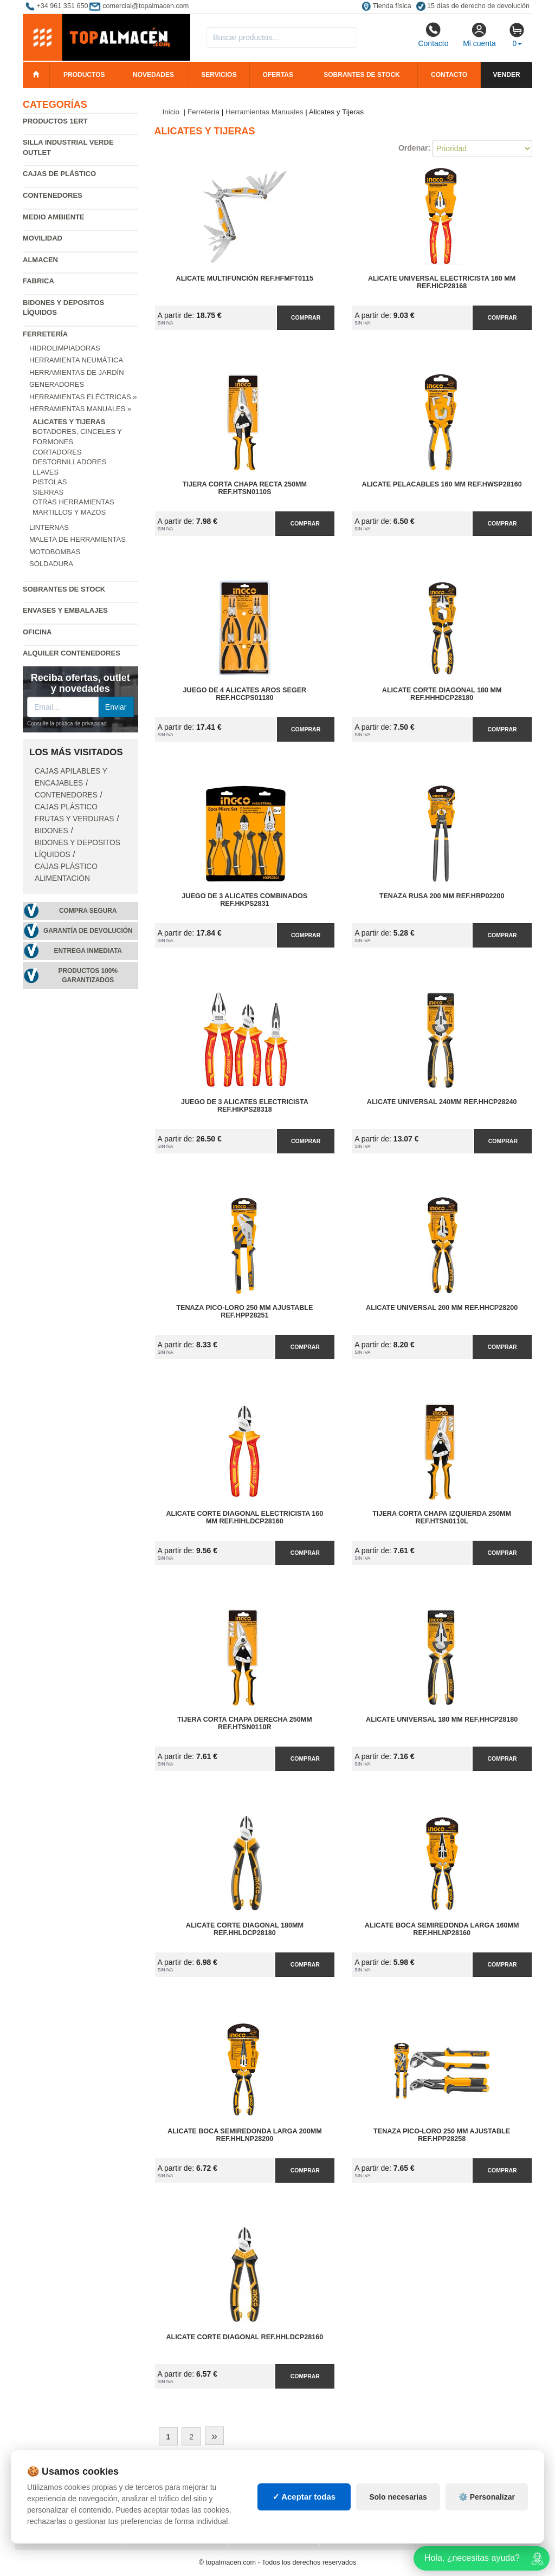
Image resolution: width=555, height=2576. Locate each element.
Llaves (46, 472)
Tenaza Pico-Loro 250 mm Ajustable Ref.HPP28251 (244, 1311)
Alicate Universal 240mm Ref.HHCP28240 (442, 1102)
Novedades (153, 75)
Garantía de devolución (88, 931)
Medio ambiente (54, 217)
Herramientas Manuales (264, 112)
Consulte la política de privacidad (67, 723)
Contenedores (52, 195)
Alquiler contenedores (71, 653)
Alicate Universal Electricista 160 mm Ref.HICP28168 (441, 282)
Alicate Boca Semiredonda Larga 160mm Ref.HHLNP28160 (442, 1929)
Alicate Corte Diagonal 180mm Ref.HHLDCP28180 (245, 1929)
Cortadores (57, 452)
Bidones (51, 831)
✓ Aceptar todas (304, 2496)
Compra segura (88, 910)
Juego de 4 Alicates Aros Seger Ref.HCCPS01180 (245, 694)
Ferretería (45, 334)
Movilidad (42, 238)
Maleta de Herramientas (77, 539)
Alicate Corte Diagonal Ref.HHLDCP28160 (244, 2337)
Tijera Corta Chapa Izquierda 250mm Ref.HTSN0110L (441, 1517)
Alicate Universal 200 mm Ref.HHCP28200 (442, 1308)
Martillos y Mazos (69, 512)
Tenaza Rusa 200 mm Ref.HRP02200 (442, 896)
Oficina (37, 632)
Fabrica (38, 281)
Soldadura (51, 564)
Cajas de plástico (59, 174)
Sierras (48, 492)
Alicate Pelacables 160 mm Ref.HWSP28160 (442, 484)
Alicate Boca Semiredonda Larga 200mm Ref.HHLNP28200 (244, 2135)
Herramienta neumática (76, 360)
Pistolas (50, 482)
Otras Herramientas (73, 502)
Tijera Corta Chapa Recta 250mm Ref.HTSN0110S (245, 488)
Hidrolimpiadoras (64, 348)
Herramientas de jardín (76, 372)
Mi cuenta (479, 35)
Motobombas (54, 552)
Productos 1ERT (55, 121)
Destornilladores (69, 462)
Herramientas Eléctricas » (83, 397)
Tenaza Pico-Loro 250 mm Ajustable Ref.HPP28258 (441, 2135)
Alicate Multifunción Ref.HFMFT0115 (245, 278)
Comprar (305, 317)
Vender (506, 75)
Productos (84, 75)
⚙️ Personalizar (487, 2497)
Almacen (40, 260)
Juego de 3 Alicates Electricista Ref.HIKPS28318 (244, 1105)
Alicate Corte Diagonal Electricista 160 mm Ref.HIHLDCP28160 (244, 1517)
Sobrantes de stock (361, 75)
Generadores (56, 384)
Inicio (171, 112)
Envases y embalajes (65, 610)
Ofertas (278, 75)
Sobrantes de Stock (64, 589)
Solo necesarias (398, 2497)
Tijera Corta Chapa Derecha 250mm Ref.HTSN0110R (244, 1723)
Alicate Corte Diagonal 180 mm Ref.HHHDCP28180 (442, 694)
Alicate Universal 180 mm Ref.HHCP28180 (442, 1719)
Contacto (433, 35)
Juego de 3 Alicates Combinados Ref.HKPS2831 (245, 899)
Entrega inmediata (88, 951)
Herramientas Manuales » (80, 409)
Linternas (49, 527)
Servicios (218, 75)
